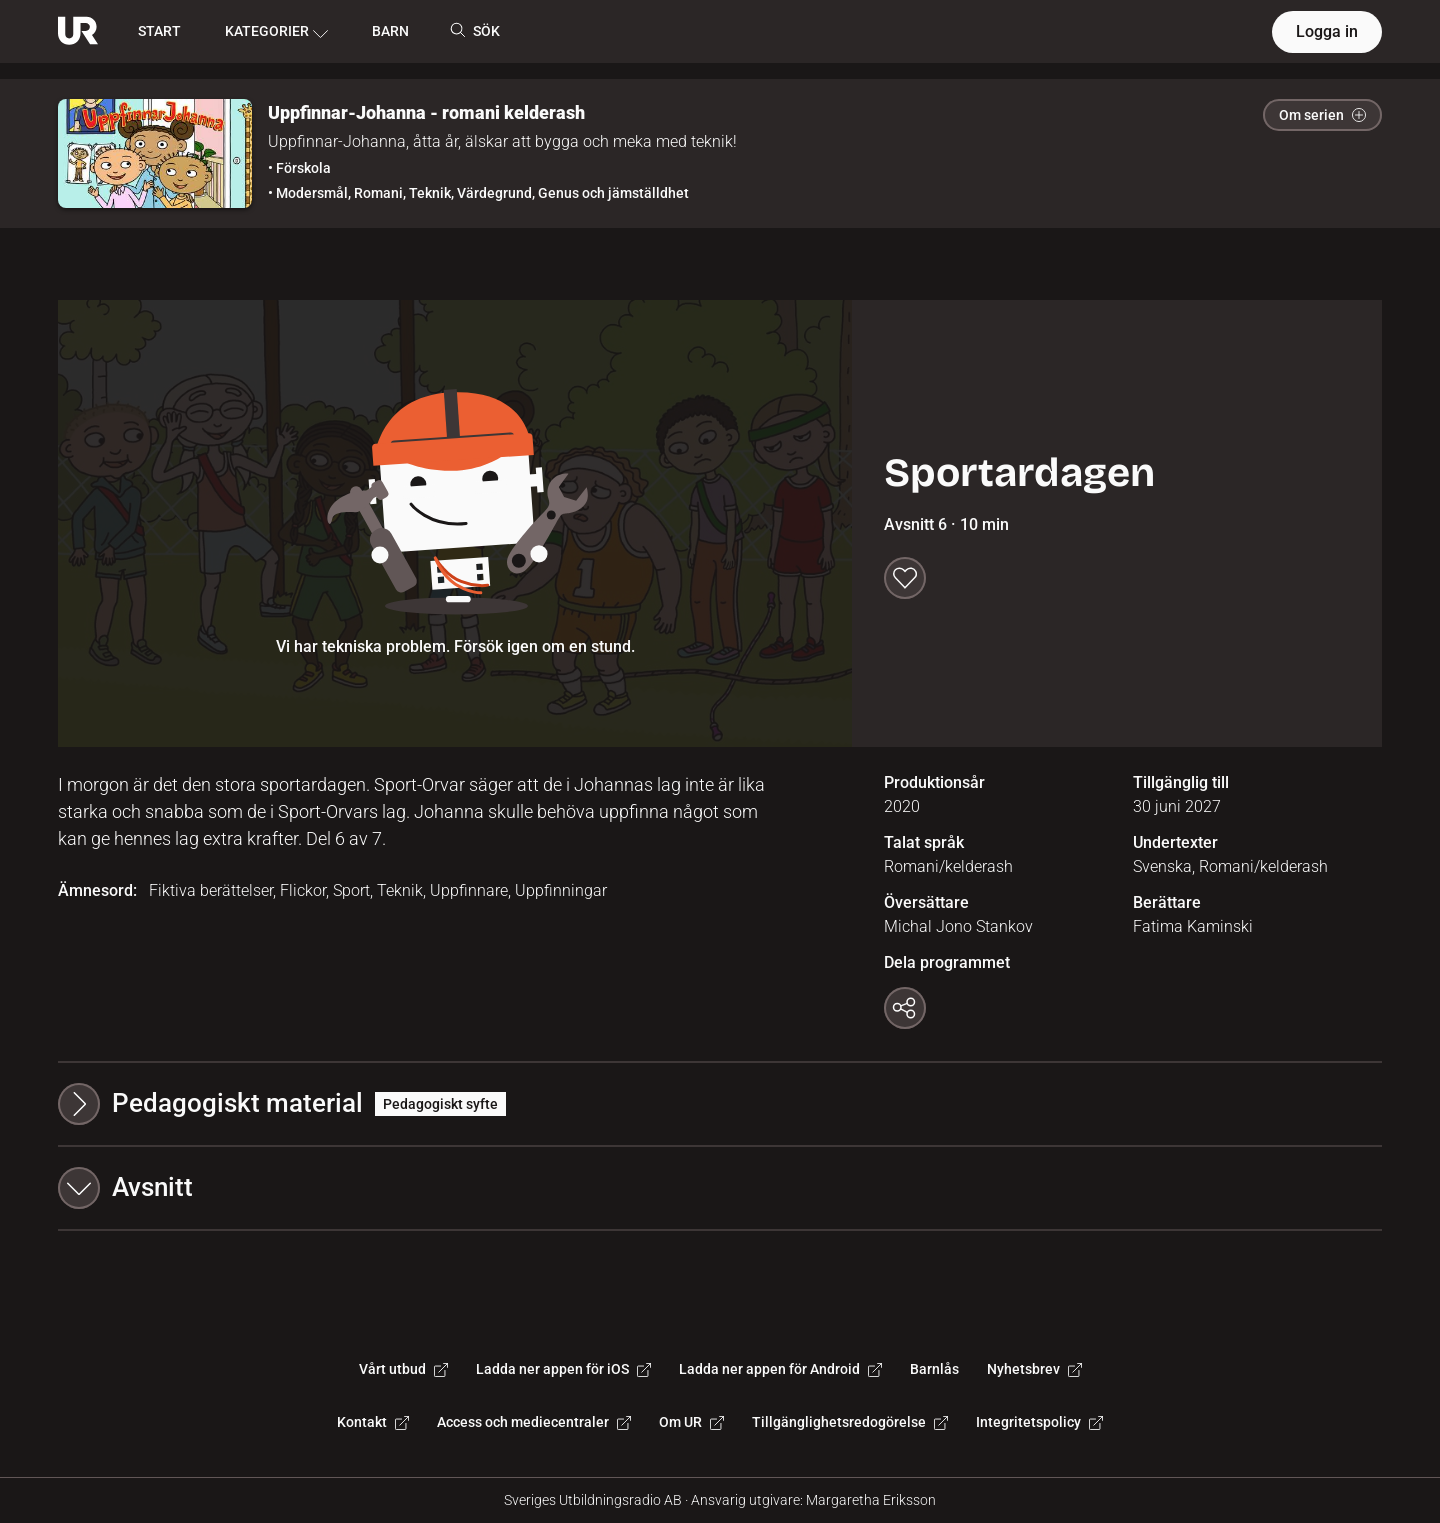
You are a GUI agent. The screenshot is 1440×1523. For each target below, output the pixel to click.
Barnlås (934, 1369)
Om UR (691, 1422)
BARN (390, 31)
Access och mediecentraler (534, 1422)
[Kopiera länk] (905, 1008)
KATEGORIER (276, 32)
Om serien (1322, 115)
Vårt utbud (403, 1369)
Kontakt (373, 1422)
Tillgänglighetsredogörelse (850, 1422)
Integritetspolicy (1039, 1422)
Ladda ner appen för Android (780, 1369)
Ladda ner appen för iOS (563, 1369)
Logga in (1327, 31)
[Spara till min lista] (905, 578)
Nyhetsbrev (1034, 1369)
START (159, 31)
